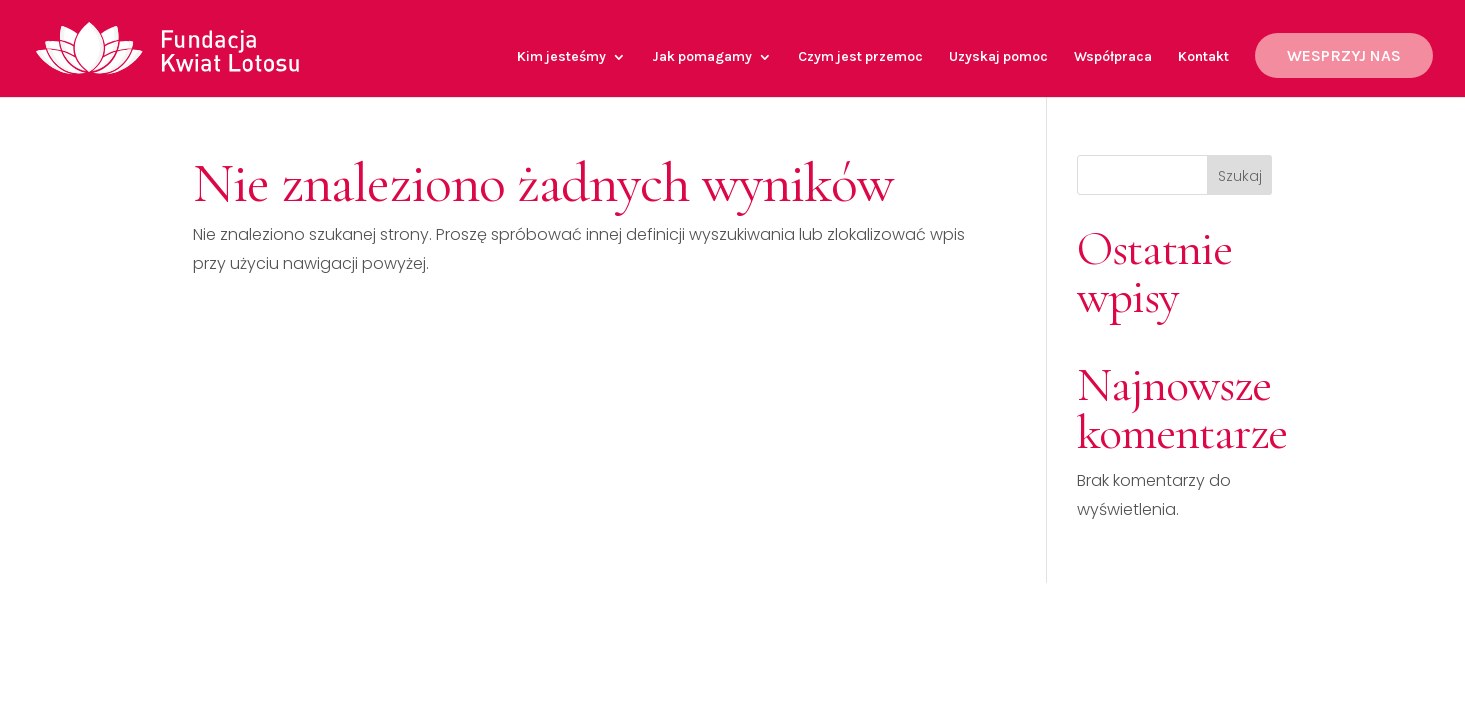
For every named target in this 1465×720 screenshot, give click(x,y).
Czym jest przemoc (860, 57)
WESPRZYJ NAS (1344, 55)
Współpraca (1113, 57)
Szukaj (1240, 176)
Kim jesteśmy (561, 57)
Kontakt (1203, 57)
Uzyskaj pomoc (998, 57)
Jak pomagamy (702, 57)
